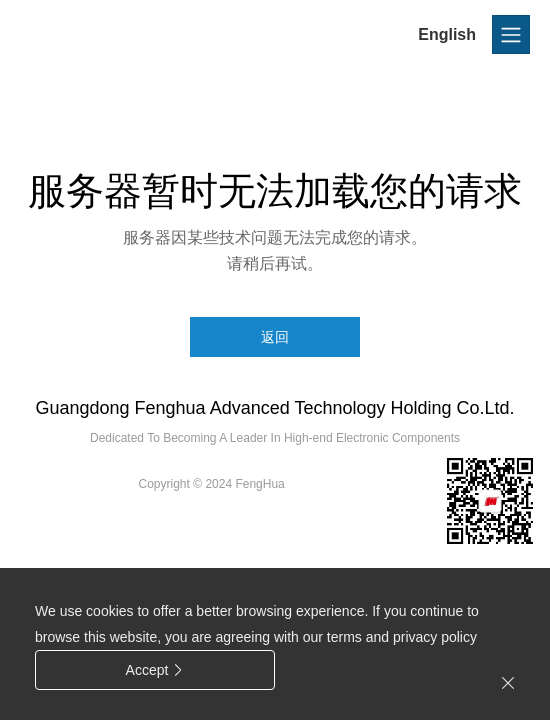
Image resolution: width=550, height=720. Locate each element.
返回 (275, 337)
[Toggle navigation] (511, 34)
